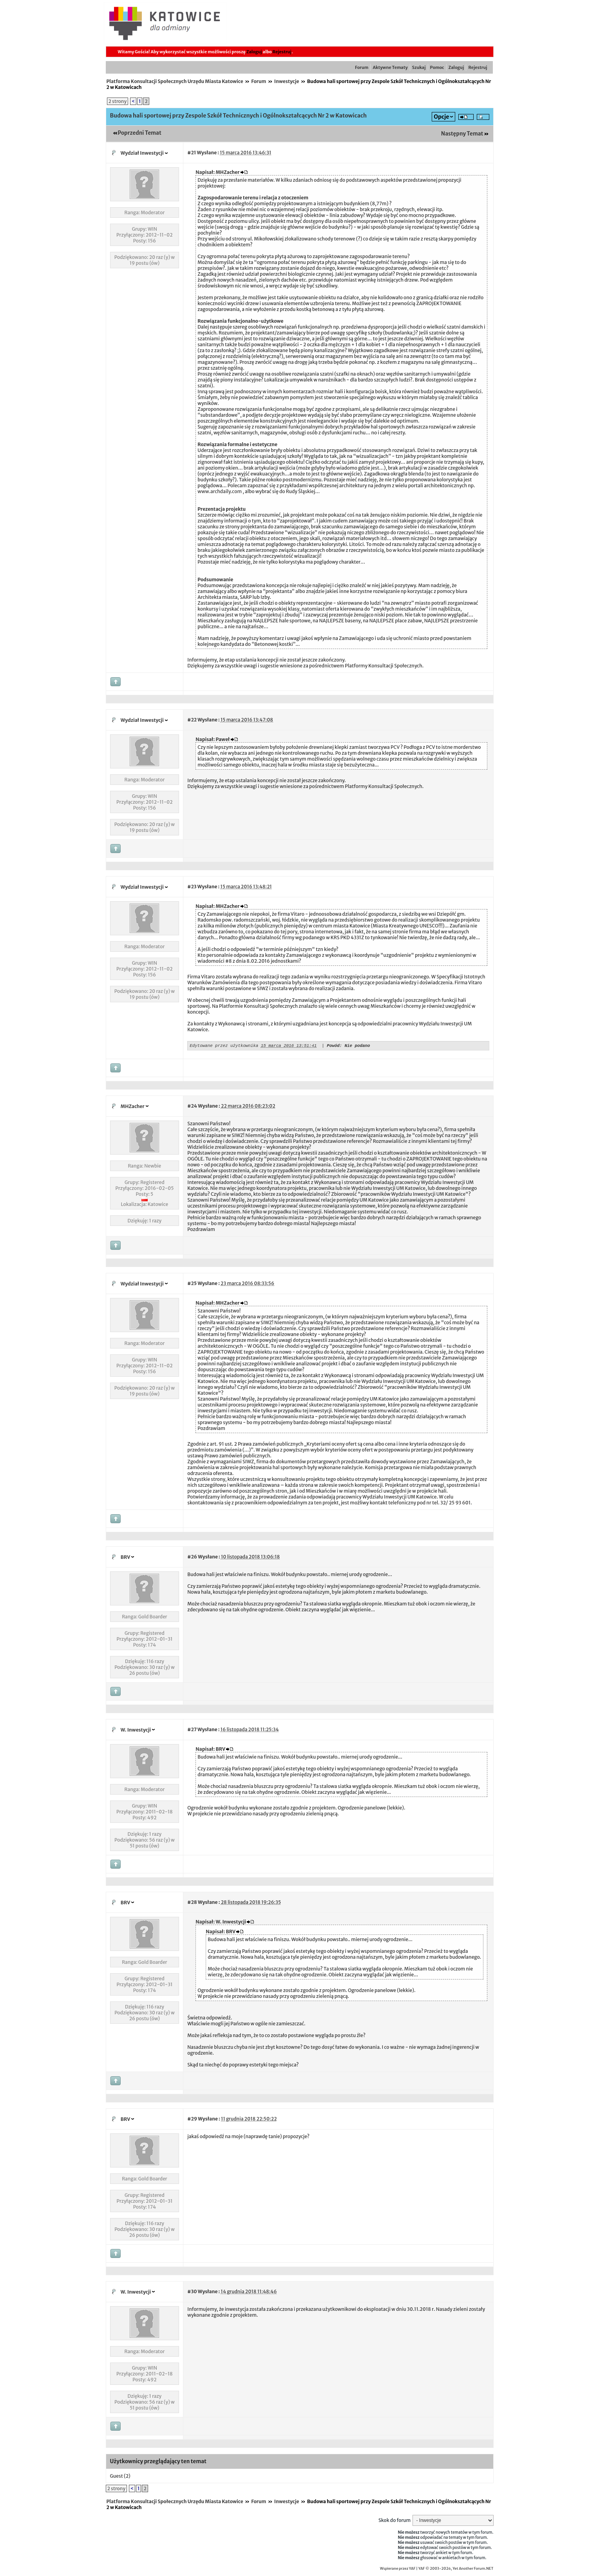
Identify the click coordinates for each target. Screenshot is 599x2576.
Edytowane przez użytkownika (224, 1046)
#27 (192, 1731)
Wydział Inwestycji (142, 153)
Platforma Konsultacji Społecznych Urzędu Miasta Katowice (175, 81)
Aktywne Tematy (390, 67)
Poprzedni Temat (139, 133)
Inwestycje (286, 81)
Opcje (441, 116)
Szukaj (419, 67)
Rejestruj (282, 51)
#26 (192, 1558)
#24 (192, 1107)
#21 (191, 152)
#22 (192, 720)
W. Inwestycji (136, 1731)
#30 (192, 2293)
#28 (192, 1903)
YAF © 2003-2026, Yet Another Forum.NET (456, 2569)
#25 (192, 1284)
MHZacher (133, 1107)
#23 (191, 886)
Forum (361, 67)
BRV (125, 1558)
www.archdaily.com (219, 491)
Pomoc (437, 67)
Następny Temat (462, 133)
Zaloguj (254, 51)
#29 (192, 2120)
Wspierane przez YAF (398, 2569)
